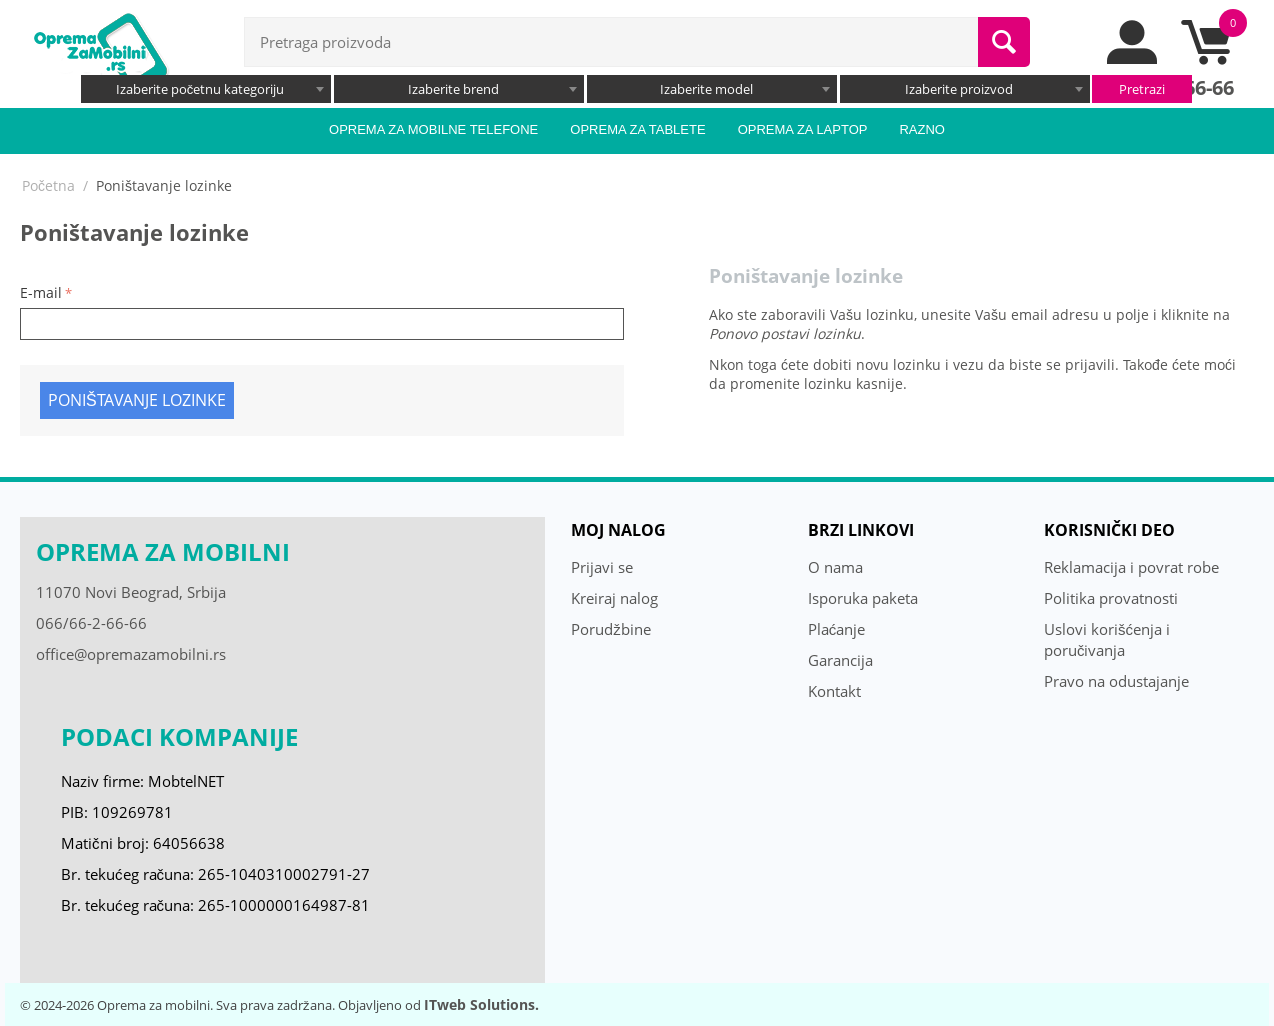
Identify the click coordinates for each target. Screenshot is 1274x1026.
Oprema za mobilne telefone (433, 129)
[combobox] (206, 89)
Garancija (840, 660)
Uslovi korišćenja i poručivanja (1107, 639)
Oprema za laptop (803, 129)
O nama (835, 567)
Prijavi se (602, 567)
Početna (48, 185)
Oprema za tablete (637, 129)
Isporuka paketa (863, 598)
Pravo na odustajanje (1116, 681)
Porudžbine (611, 629)
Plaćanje (837, 629)
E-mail (41, 292)
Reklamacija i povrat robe (1131, 567)
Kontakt (834, 691)
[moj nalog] (1133, 59)
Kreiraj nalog (614, 598)
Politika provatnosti (1111, 598)
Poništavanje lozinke (137, 400)
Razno (922, 129)
